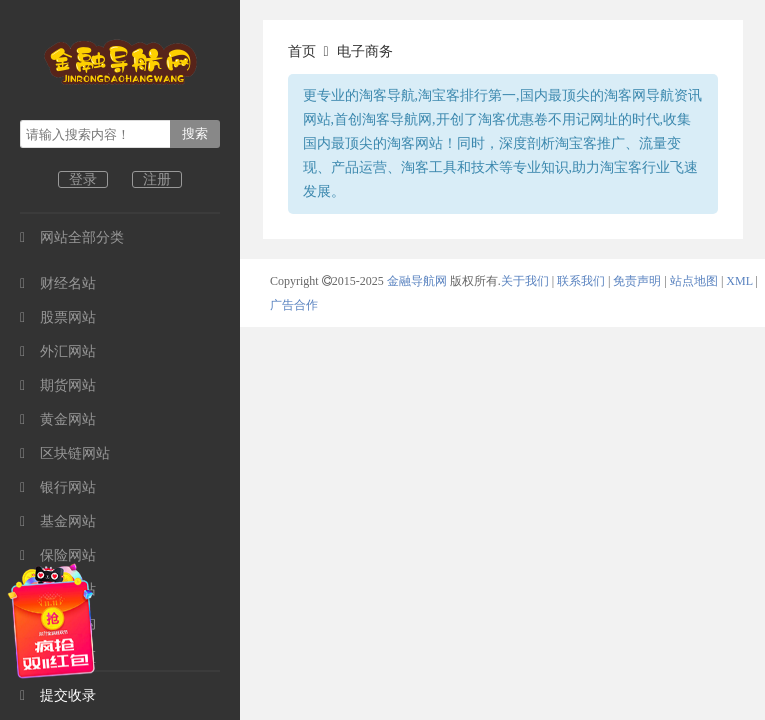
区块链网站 (65, 453)
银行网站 (58, 487)
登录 (83, 179)
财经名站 (58, 283)
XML (739, 281)
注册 (157, 179)
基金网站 (58, 521)
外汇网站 (58, 351)
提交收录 (58, 695)
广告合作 (294, 305)
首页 (302, 51)
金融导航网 (418, 281)
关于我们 (525, 281)
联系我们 (581, 281)
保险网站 (58, 555)
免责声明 (637, 281)
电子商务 (365, 51)
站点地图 (694, 281)
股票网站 (58, 317)
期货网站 (58, 385)
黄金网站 (58, 419)
